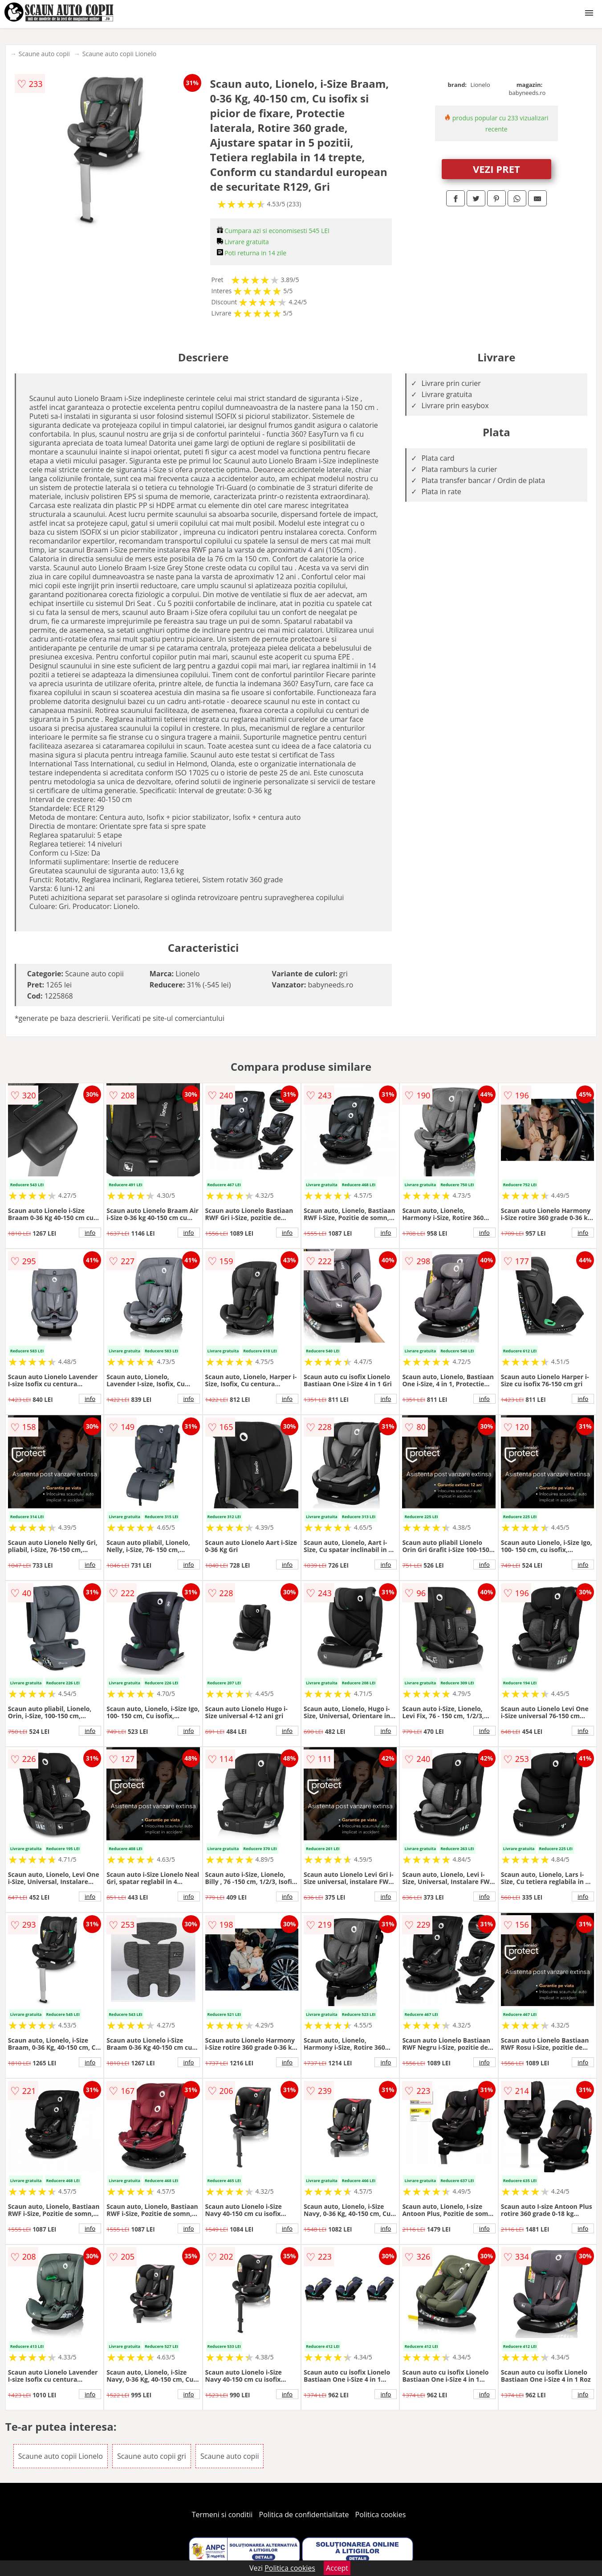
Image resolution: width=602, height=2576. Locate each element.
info (90, 1233)
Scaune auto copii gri (151, 2456)
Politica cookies (380, 2514)
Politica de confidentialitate (304, 2514)
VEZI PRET (496, 169)
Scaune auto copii (44, 53)
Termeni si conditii (222, 2514)
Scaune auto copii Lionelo (119, 53)
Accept (337, 2568)
